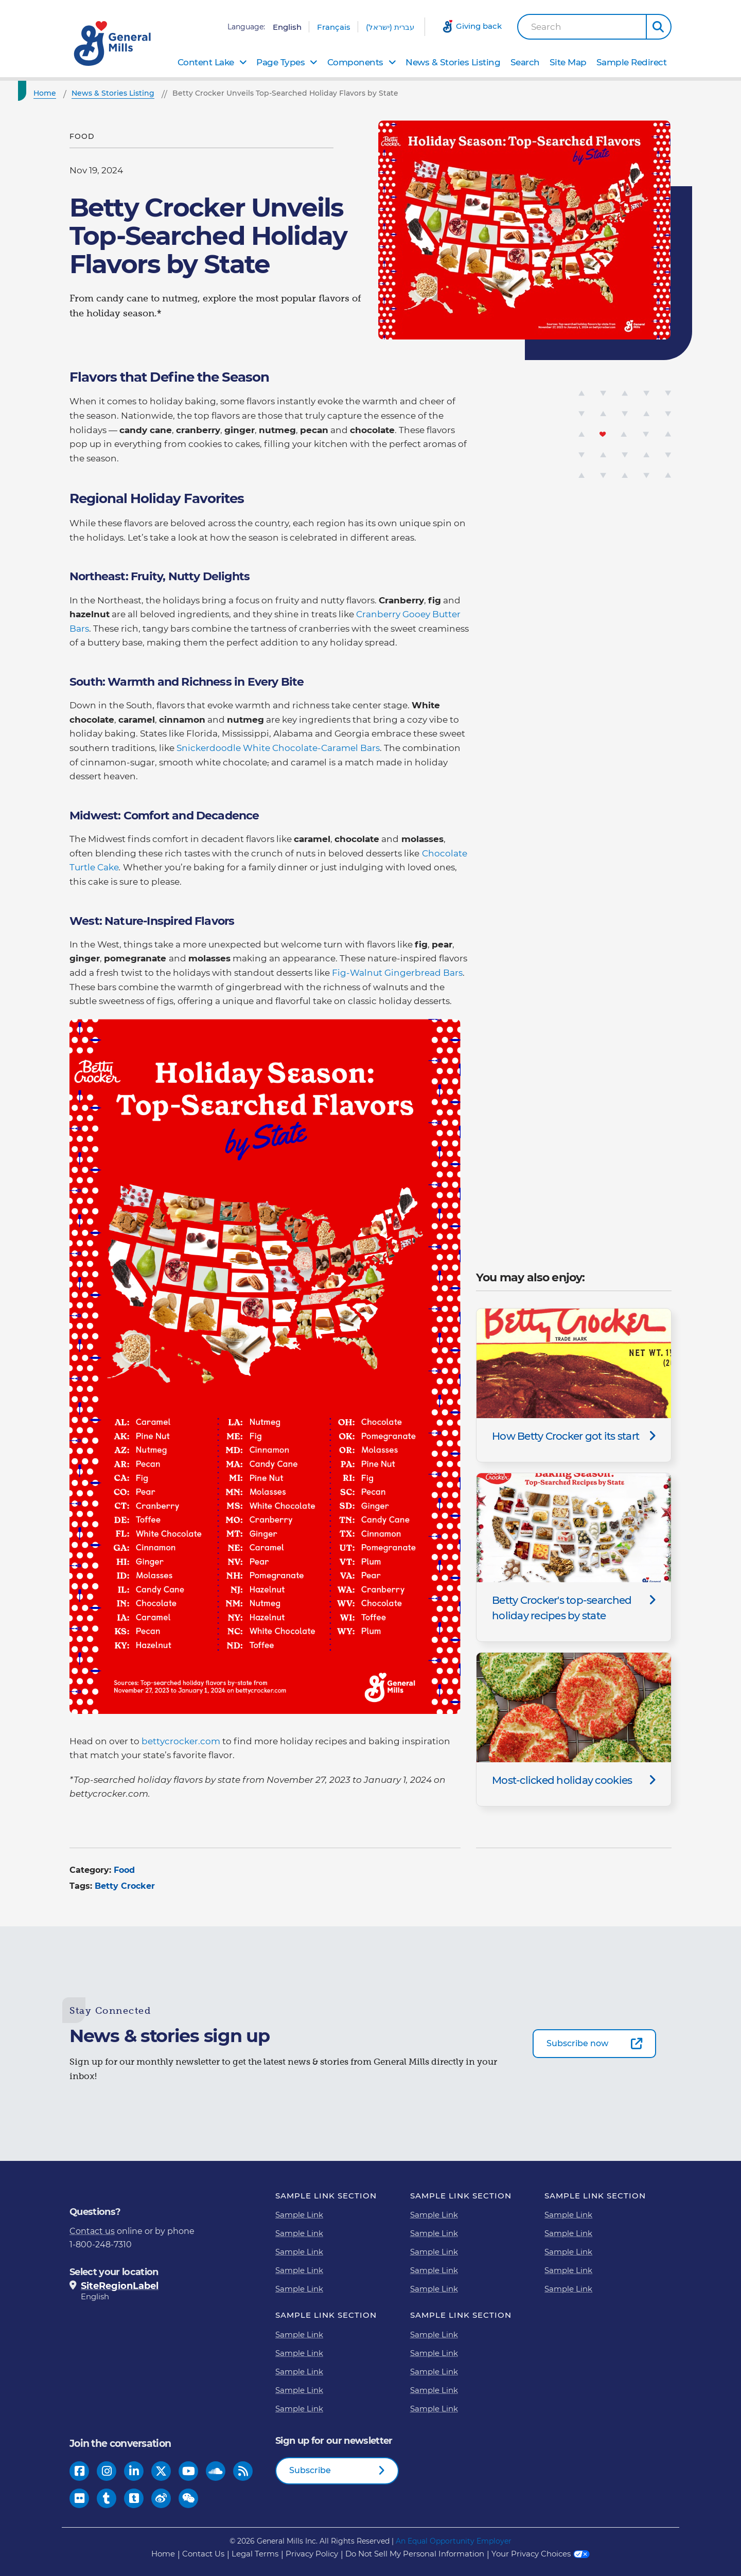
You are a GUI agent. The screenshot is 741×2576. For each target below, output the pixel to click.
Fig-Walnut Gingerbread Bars (397, 973)
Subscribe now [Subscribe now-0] (577, 2043)
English (287, 27)
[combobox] (582, 27)
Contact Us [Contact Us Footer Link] (203, 2554)
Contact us (92, 2231)
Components (355, 62)
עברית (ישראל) (390, 27)
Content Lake (206, 62)
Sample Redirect (631, 62)
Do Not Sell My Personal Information (414, 2554)
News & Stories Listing (452, 62)
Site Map (568, 62)
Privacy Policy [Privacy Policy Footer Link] (312, 2554)
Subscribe (310, 2470)
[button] (659, 27)
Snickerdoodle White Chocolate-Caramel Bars (278, 748)
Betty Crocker (125, 1886)
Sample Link (299, 2215)
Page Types (280, 62)
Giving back (479, 26)
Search (546, 27)
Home (163, 2554)
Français (333, 27)
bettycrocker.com (181, 1741)
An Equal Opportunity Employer (453, 2541)
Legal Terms (255, 2554)
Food (124, 1870)
